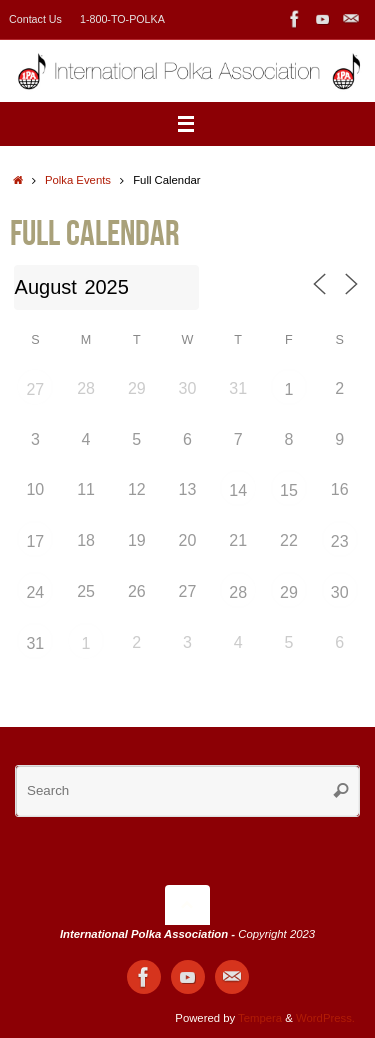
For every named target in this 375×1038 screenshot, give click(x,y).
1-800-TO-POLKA (122, 19)
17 (35, 541)
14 (238, 490)
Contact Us (35, 19)
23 (340, 541)
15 (289, 490)
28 (238, 592)
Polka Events (78, 180)
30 (340, 592)
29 (289, 592)
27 (35, 389)
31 (35, 643)
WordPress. (325, 1018)
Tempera (260, 1018)
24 (35, 592)
